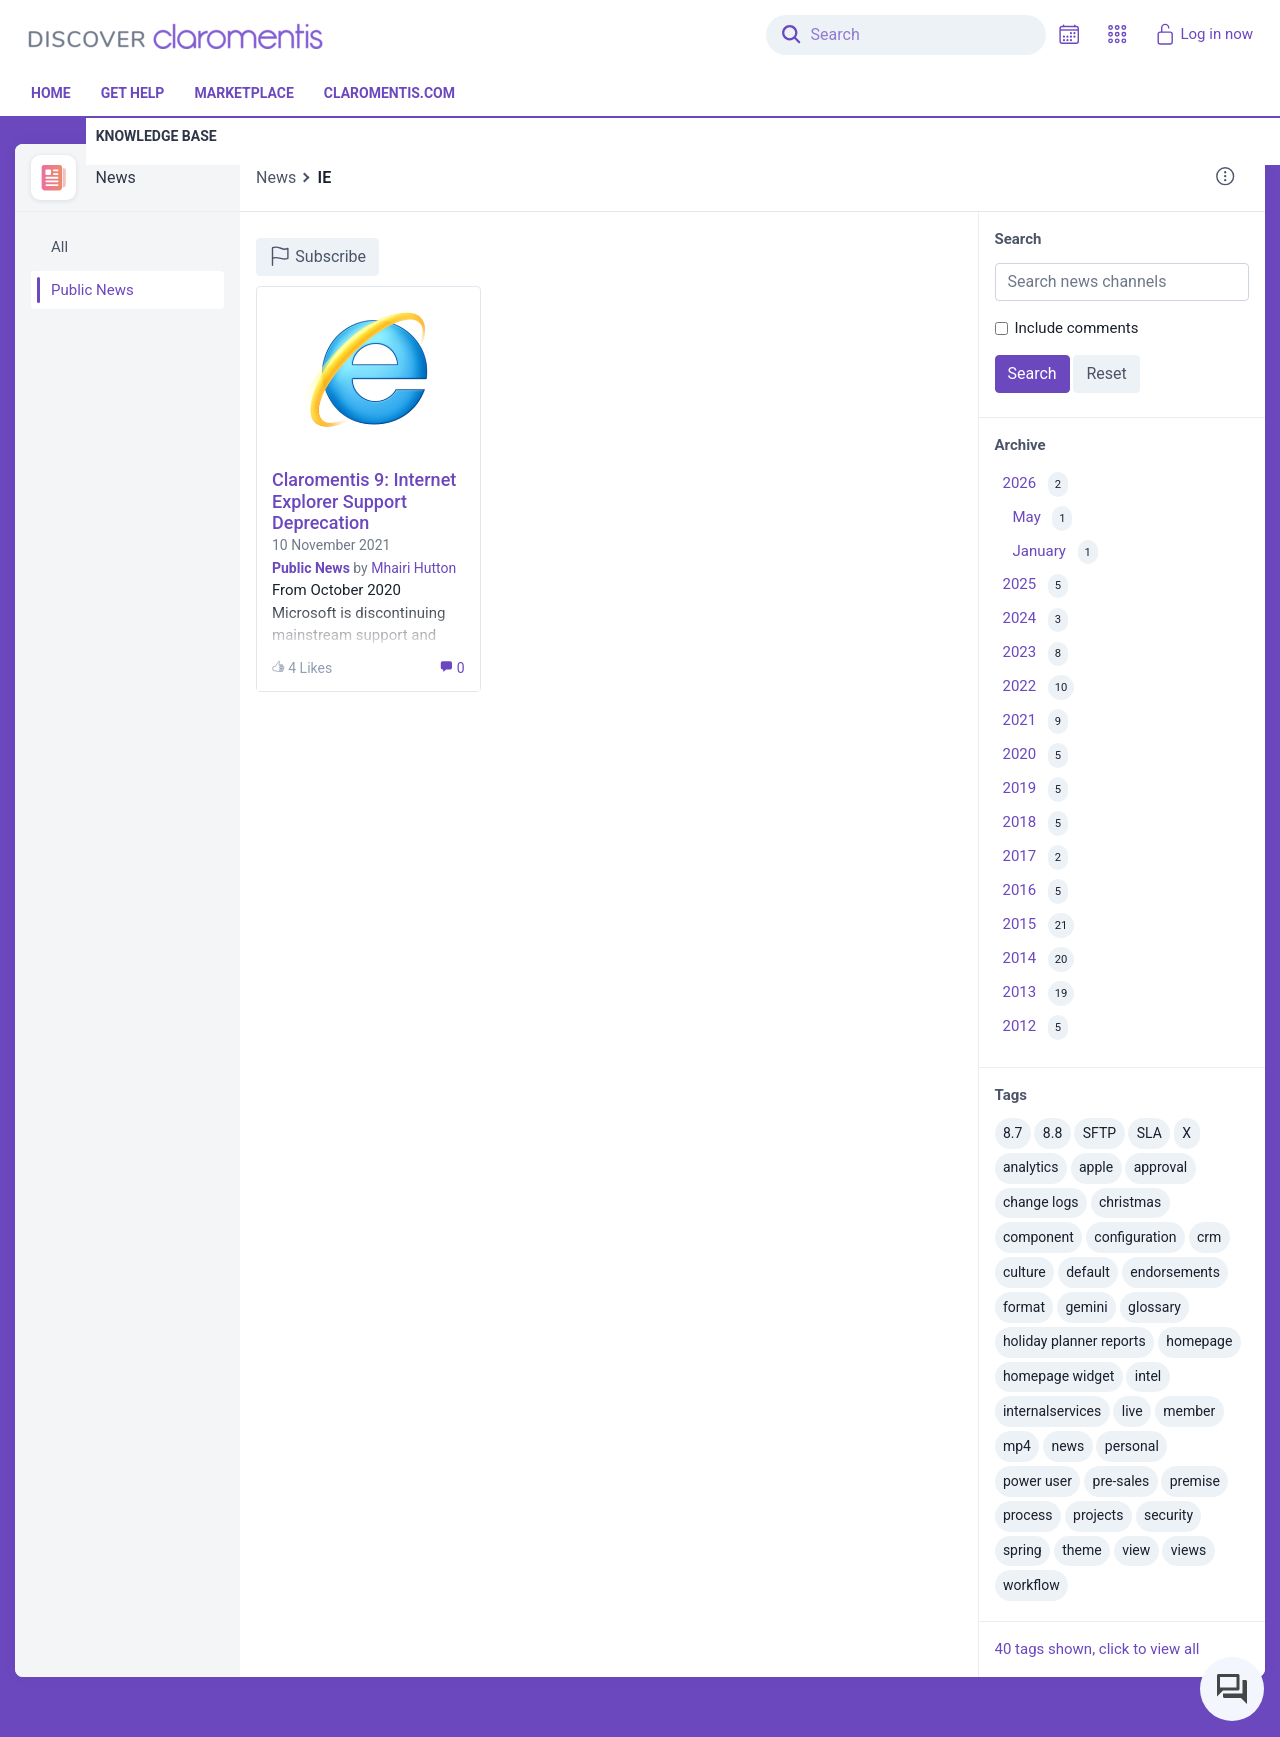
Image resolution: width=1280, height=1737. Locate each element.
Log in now (1203, 34)
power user (1037, 1481)
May (1043, 518)
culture (1024, 1272)
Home (51, 93)
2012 (1035, 1027)
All (59, 247)
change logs (1041, 1202)
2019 (1035, 789)
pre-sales (1121, 1481)
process (1028, 1515)
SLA (1149, 1133)
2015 (1039, 925)
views (1188, 1550)
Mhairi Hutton (413, 568)
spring (1022, 1550)
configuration (1135, 1237)
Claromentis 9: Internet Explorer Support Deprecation (364, 501)
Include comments (1077, 328)
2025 (1035, 586)
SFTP (1099, 1133)
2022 (1039, 687)
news (1067, 1446)
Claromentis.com (389, 93)
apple (1096, 1167)
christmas (1130, 1202)
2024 (1035, 620)
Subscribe (317, 256)
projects (1098, 1515)
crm (1209, 1237)
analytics (1031, 1167)
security (1168, 1515)
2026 (1035, 484)
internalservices (1052, 1411)
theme (1081, 1550)
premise (1195, 1481)
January (1055, 552)
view (1136, 1550)
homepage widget (1058, 1376)
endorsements (1175, 1272)
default (1088, 1272)
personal (1132, 1446)
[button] (1117, 34)
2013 (1039, 993)
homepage (1199, 1341)
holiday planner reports (1074, 1341)
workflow (1031, 1585)
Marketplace (243, 93)
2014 (1039, 959)
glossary (1154, 1307)
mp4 (1017, 1446)
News (116, 177)
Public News (92, 290)
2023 (1035, 654)
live (1132, 1411)
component (1038, 1237)
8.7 (1012, 1133)
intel (1148, 1376)
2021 (1035, 721)
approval (1161, 1167)
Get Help (133, 93)
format (1024, 1307)
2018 (1035, 823)
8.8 (1052, 1133)
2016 (1035, 891)
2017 (1035, 857)
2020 (1035, 755)
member (1189, 1411)
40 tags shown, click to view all (1097, 1649)
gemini (1086, 1307)
